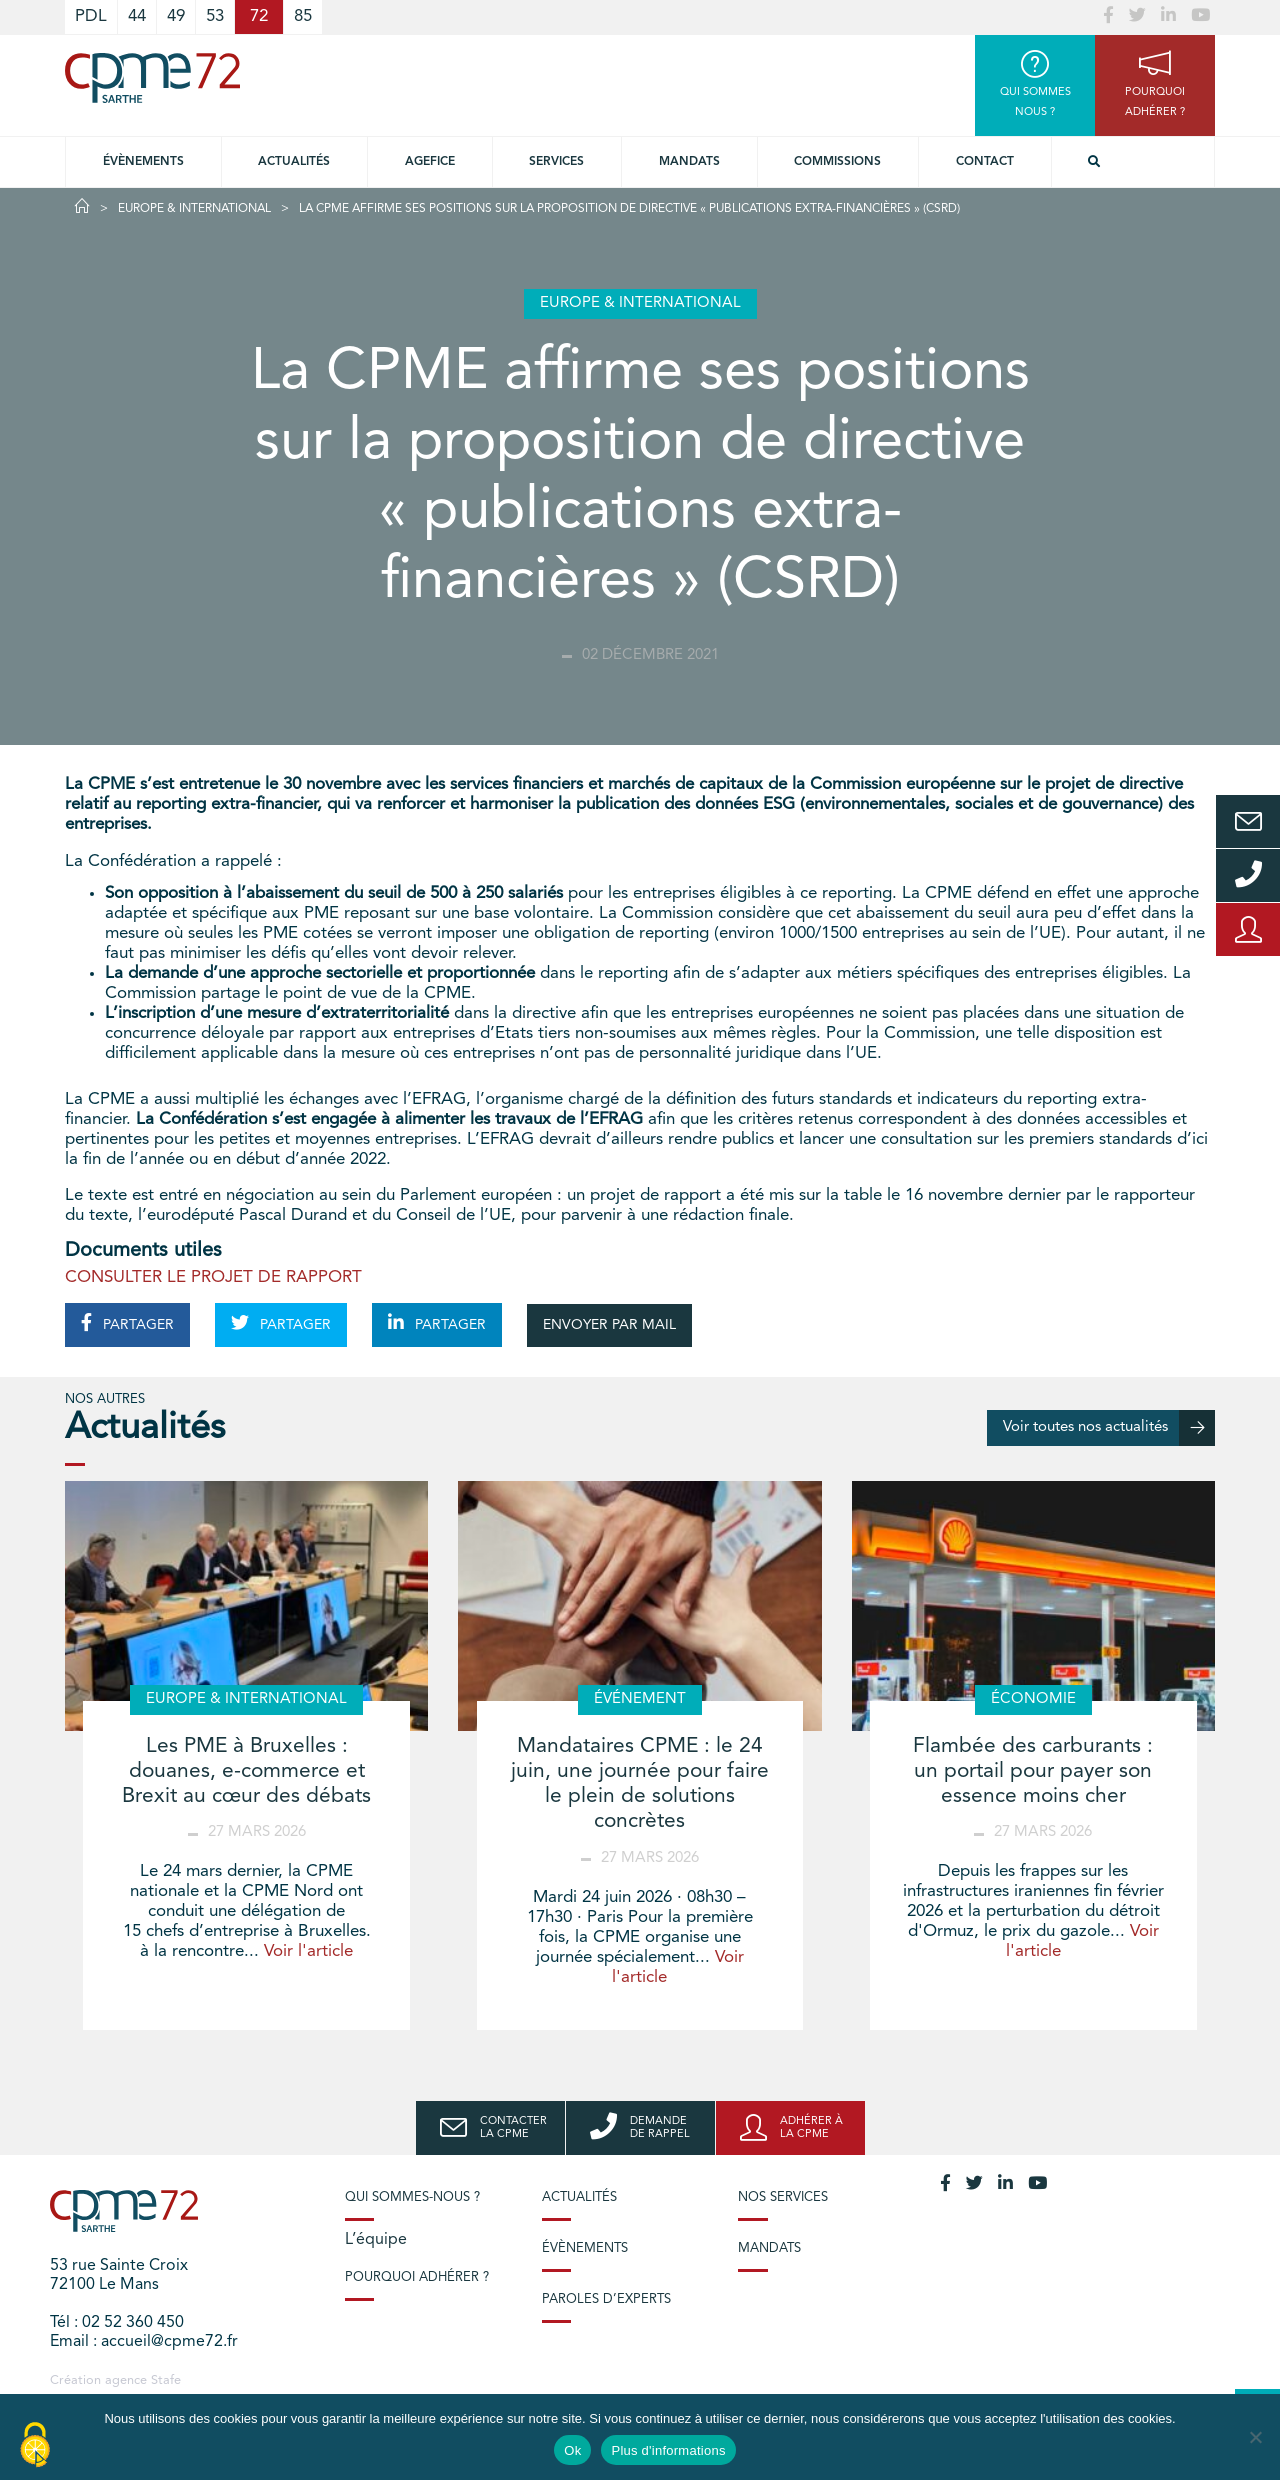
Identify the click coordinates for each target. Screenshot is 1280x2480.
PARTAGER (127, 1323)
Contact (985, 162)
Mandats (689, 162)
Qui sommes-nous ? (412, 2197)
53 (215, 16)
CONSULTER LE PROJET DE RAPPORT (213, 1277)
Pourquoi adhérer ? (417, 2277)
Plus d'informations (668, 2450)
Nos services (783, 2197)
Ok (572, 2450)
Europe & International (194, 209)
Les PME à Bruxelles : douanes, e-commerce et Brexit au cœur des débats (246, 1771)
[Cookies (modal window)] (35, 2446)
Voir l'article (308, 1951)
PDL (91, 16)
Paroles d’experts (606, 2299)
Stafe (166, 2380)
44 (137, 16)
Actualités (294, 162)
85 (303, 16)
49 (176, 16)
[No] (1255, 2437)
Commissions (837, 162)
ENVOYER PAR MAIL (609, 1325)
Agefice (430, 162)
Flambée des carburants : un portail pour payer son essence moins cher (1033, 1771)
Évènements (143, 162)
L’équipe (376, 2240)
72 (259, 16)
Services (556, 162)
